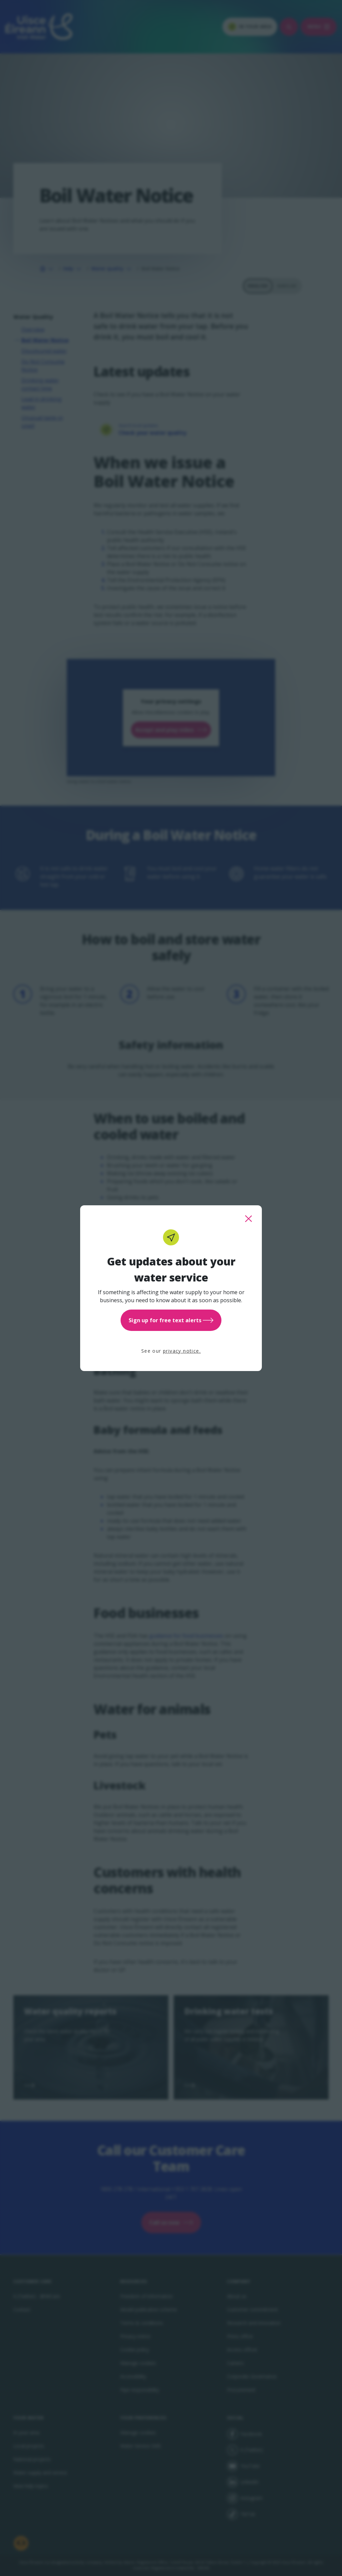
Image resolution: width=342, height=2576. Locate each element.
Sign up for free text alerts (171, 1320)
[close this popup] (248, 1219)
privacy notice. (182, 1351)
